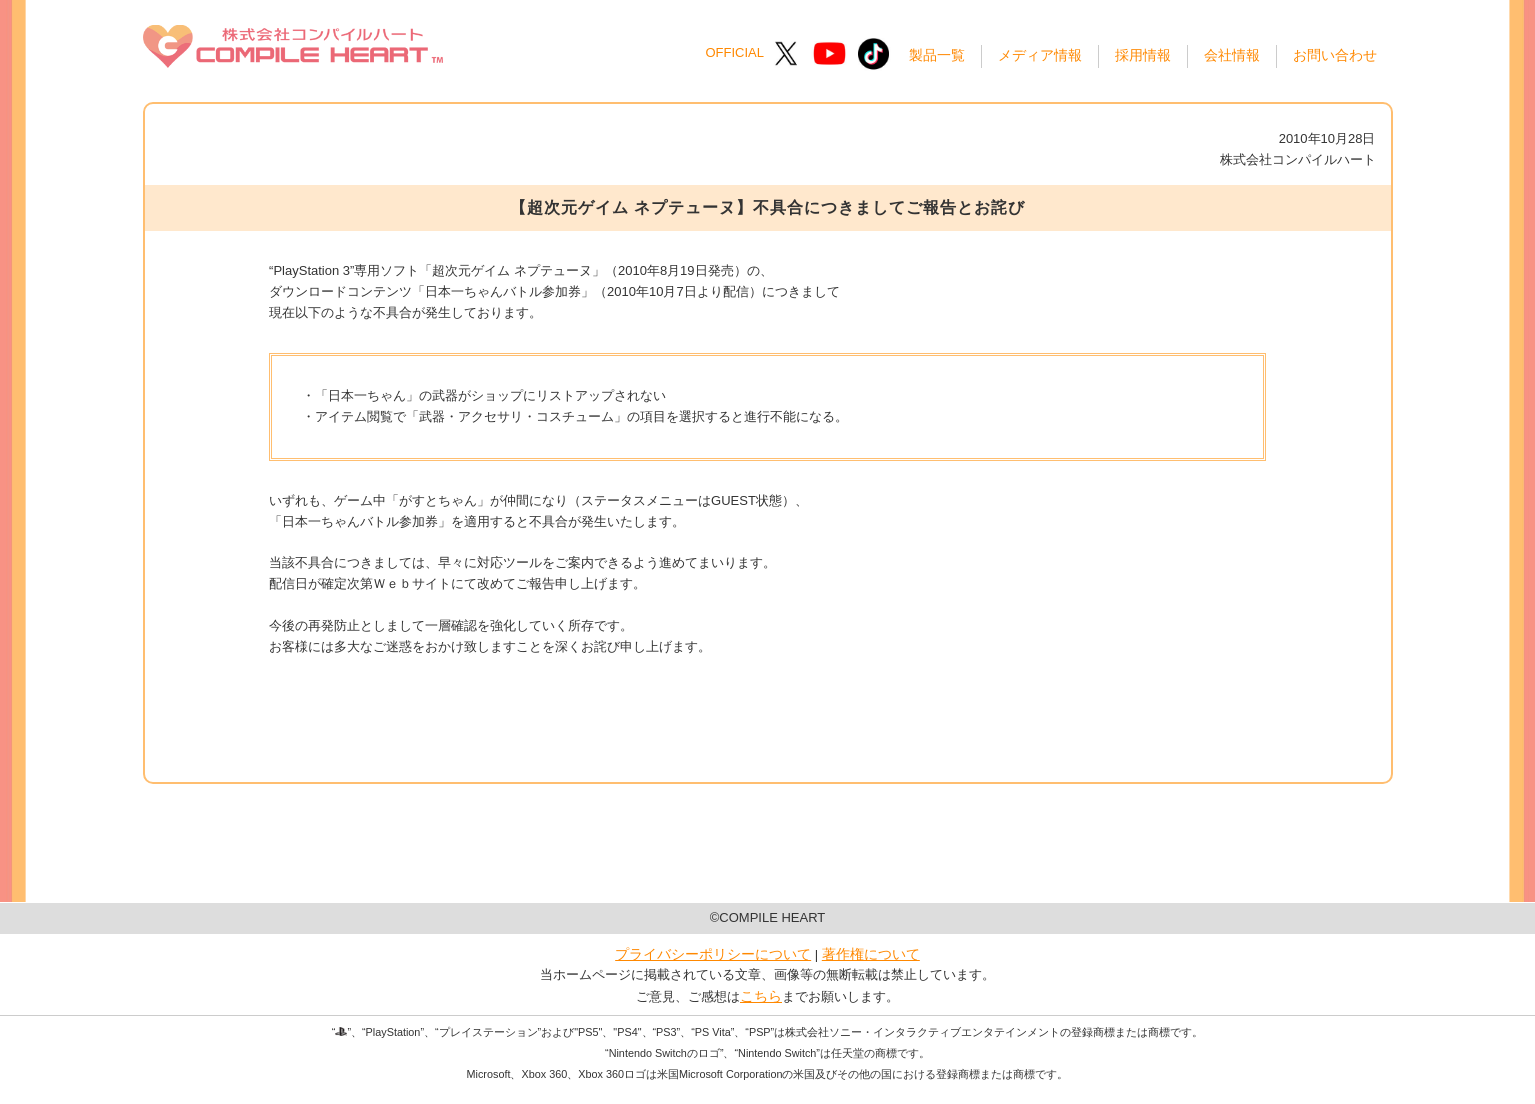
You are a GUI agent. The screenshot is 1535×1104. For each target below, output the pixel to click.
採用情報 (1143, 55)
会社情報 (1232, 55)
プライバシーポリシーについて (713, 954)
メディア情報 (1040, 55)
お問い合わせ (1335, 55)
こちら (761, 996)
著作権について (871, 954)
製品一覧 (937, 55)
